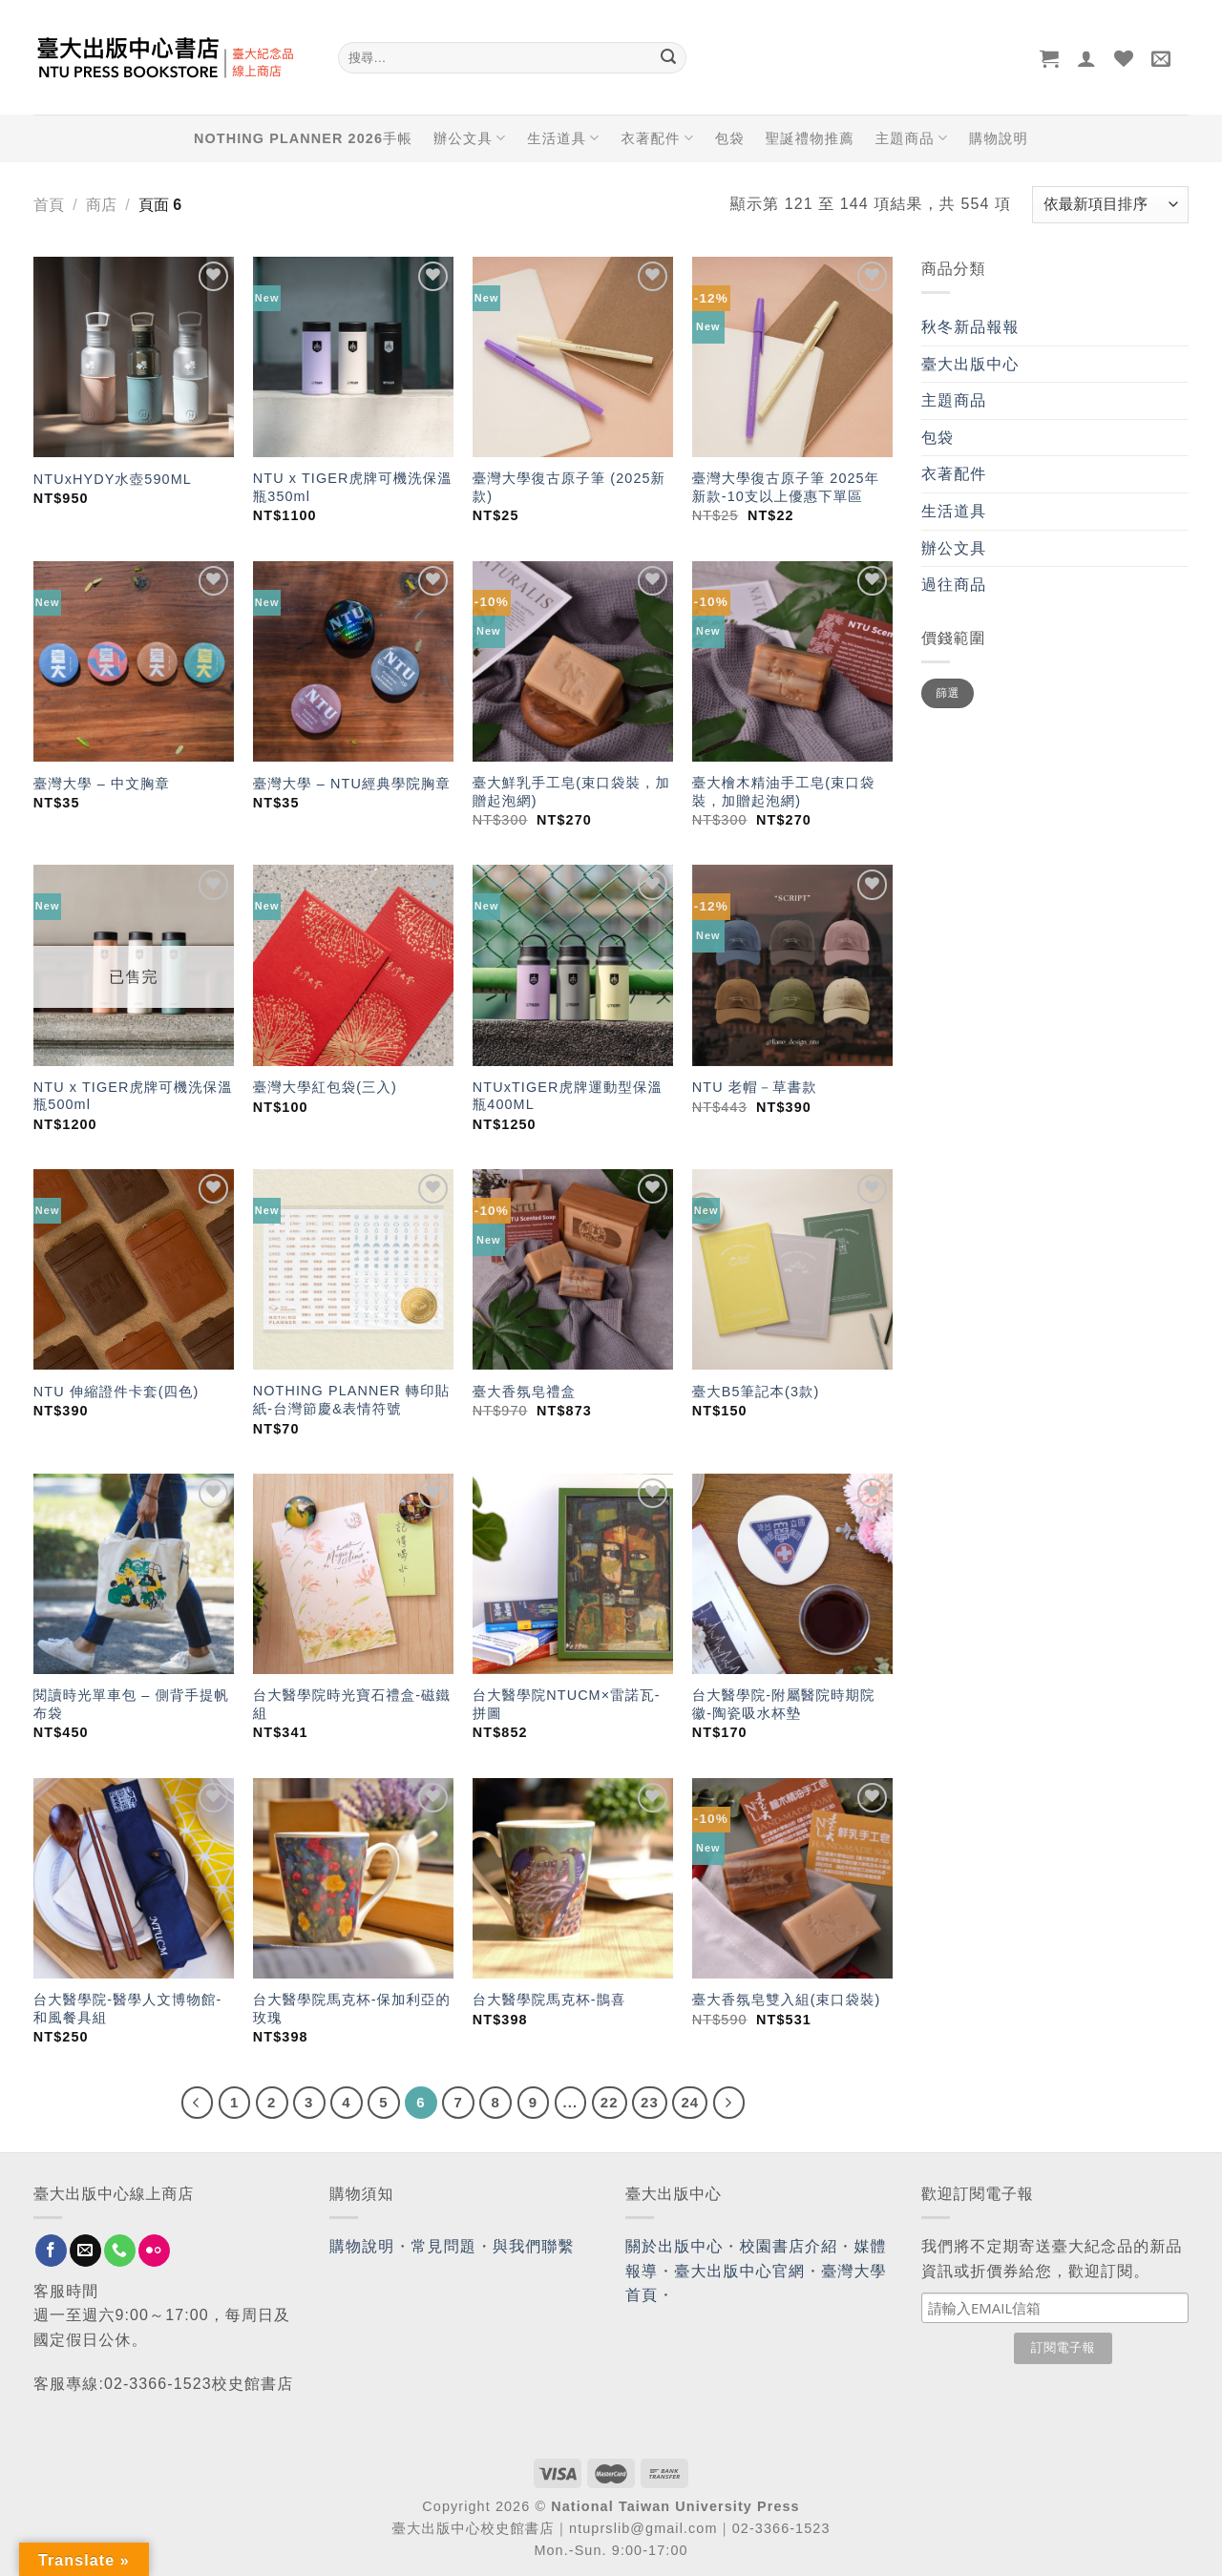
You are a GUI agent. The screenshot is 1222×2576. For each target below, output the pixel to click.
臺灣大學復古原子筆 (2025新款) (569, 487)
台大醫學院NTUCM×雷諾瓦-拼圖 (567, 1704)
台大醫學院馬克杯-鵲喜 (549, 1999)
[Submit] (668, 58)
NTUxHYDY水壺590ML (112, 479)
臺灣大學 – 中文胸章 (101, 783)
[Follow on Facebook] (51, 2250)
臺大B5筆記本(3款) (756, 1391)
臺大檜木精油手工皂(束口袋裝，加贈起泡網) (783, 791)
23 (650, 2102)
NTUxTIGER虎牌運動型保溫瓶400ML (568, 1096)
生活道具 (563, 138)
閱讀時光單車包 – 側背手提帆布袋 (131, 1704)
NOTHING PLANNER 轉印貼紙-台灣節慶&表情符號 (351, 1399)
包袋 (730, 138)
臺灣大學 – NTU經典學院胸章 (352, 783)
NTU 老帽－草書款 (754, 1087)
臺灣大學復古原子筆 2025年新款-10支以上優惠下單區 (785, 487)
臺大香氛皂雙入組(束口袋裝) (786, 1999)
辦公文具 (469, 138)
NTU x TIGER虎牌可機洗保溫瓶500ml (133, 1096)
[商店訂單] (1110, 204)
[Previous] (197, 2102)
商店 (101, 205)
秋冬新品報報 (970, 327)
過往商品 (953, 584)
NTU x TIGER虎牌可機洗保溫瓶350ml (353, 487)
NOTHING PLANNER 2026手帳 (303, 138)
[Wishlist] (1124, 58)
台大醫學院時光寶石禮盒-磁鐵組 (352, 1704)
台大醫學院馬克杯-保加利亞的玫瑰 (352, 2008)
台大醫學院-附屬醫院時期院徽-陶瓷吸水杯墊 (783, 1704)
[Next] (729, 2102)
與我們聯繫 (534, 2246)
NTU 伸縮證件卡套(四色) (116, 1391)
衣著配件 (658, 138)
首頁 (48, 205)
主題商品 (911, 138)
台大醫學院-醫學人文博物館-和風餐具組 (127, 2008)
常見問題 (443, 2246)
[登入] (1087, 58)
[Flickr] (154, 2250)
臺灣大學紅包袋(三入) (325, 1087)
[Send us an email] (85, 2250)
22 (609, 2102)
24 (690, 2102)
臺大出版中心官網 (739, 2271)
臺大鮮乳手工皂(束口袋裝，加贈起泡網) (571, 791)
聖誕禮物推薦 (810, 138)
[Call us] (120, 2250)
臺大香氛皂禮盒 (524, 1391)
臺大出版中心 (970, 364)
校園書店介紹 (789, 2246)
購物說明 (998, 138)
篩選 (947, 693)
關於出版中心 (674, 2246)
